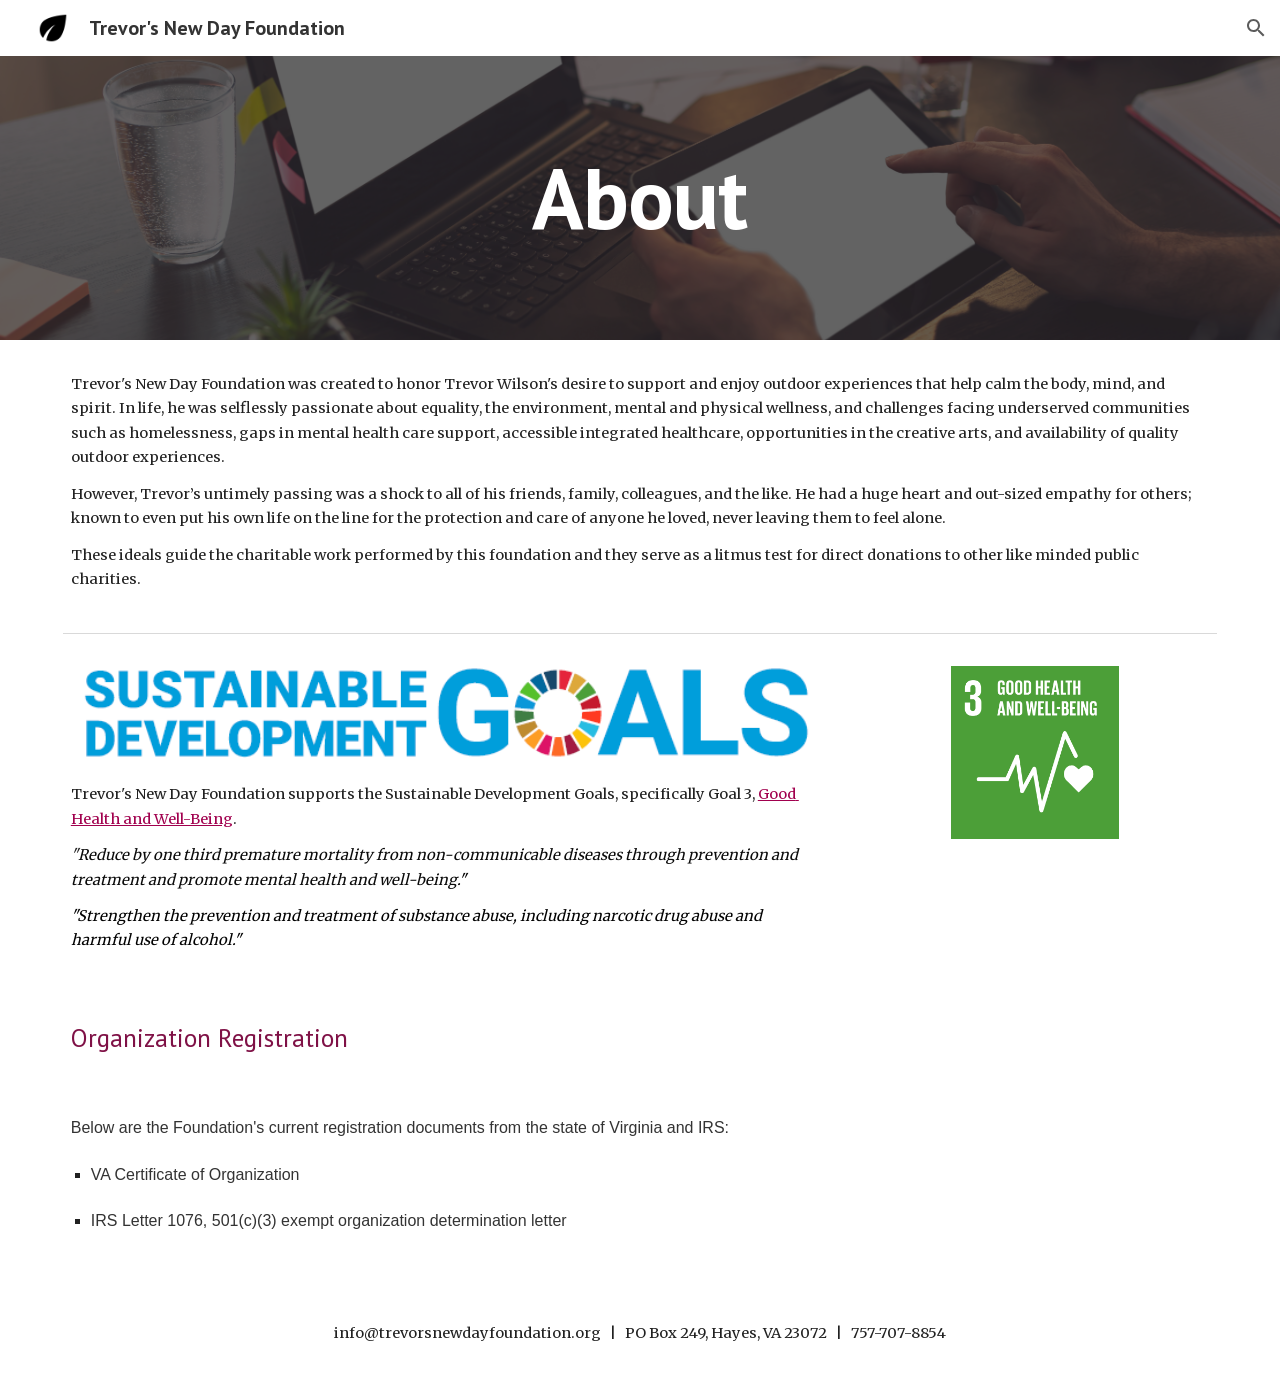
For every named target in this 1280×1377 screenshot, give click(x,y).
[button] (1256, 28)
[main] (640, 197)
